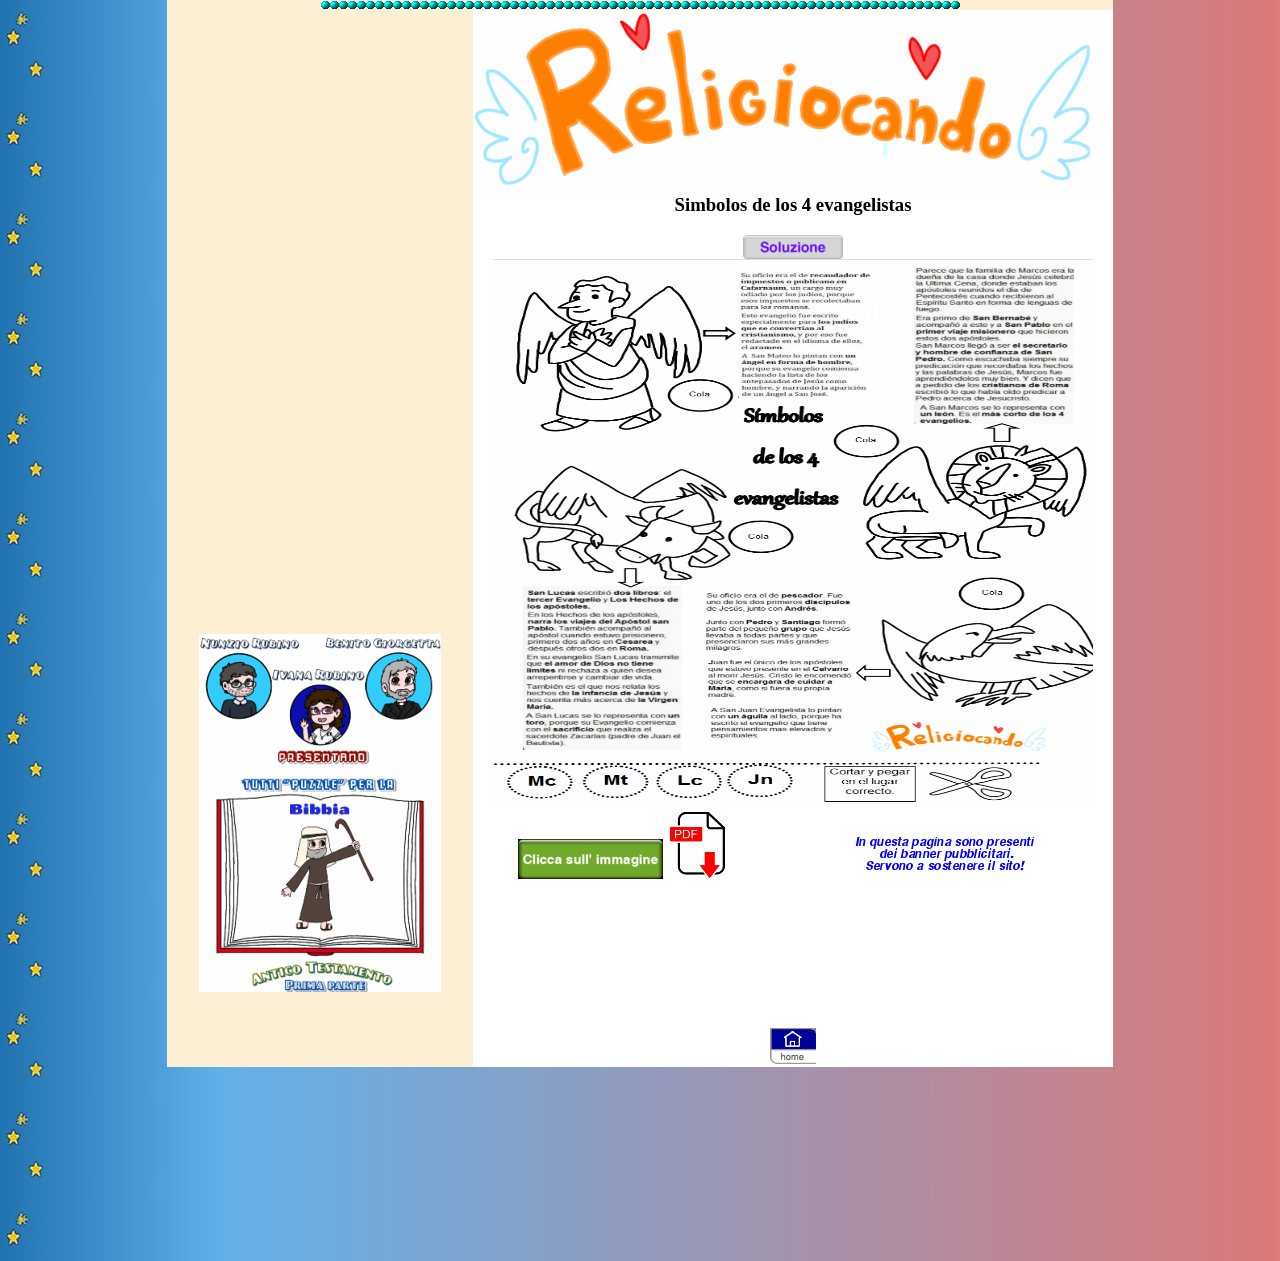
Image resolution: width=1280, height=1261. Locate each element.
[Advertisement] (320, 313)
